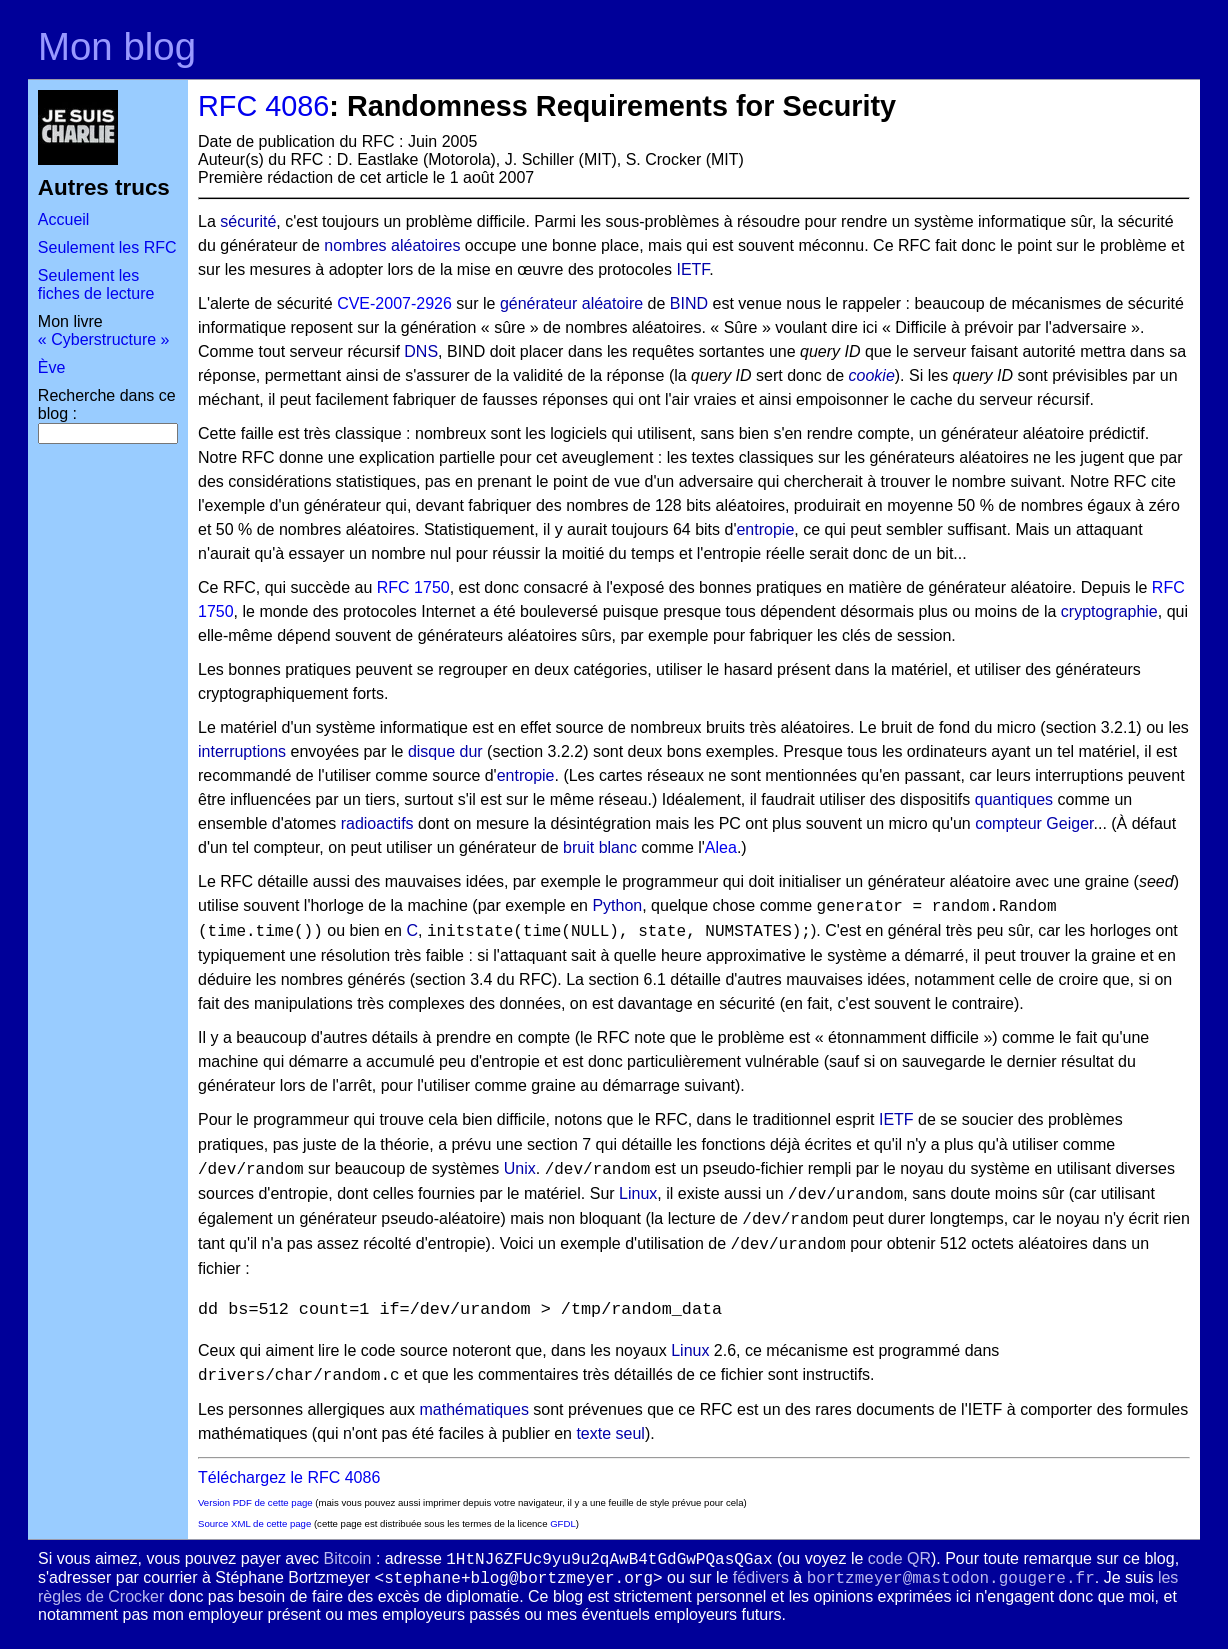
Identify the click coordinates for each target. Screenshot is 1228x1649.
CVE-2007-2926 (394, 303)
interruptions (242, 751)
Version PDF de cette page (255, 1502)
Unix (520, 1168)
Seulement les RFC (107, 247)
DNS (421, 351)
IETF (692, 269)
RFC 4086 (263, 106)
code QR (899, 1558)
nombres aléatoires (392, 245)
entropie (765, 529)
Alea (721, 847)
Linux (638, 1193)
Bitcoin (347, 1558)
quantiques (1014, 799)
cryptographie (1109, 611)
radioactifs (377, 823)
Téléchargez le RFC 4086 (289, 1477)
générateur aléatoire (571, 303)
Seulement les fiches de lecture (96, 284)
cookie (872, 375)
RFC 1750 (413, 587)
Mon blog (117, 46)
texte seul (610, 1433)
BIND (689, 303)
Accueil (64, 219)
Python (617, 905)
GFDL (563, 1523)
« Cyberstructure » (104, 339)
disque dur (445, 751)
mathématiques (473, 1409)
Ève (52, 367)
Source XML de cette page (254, 1523)
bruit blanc (600, 847)
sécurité (248, 221)
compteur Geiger (1034, 823)
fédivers (761, 1577)
